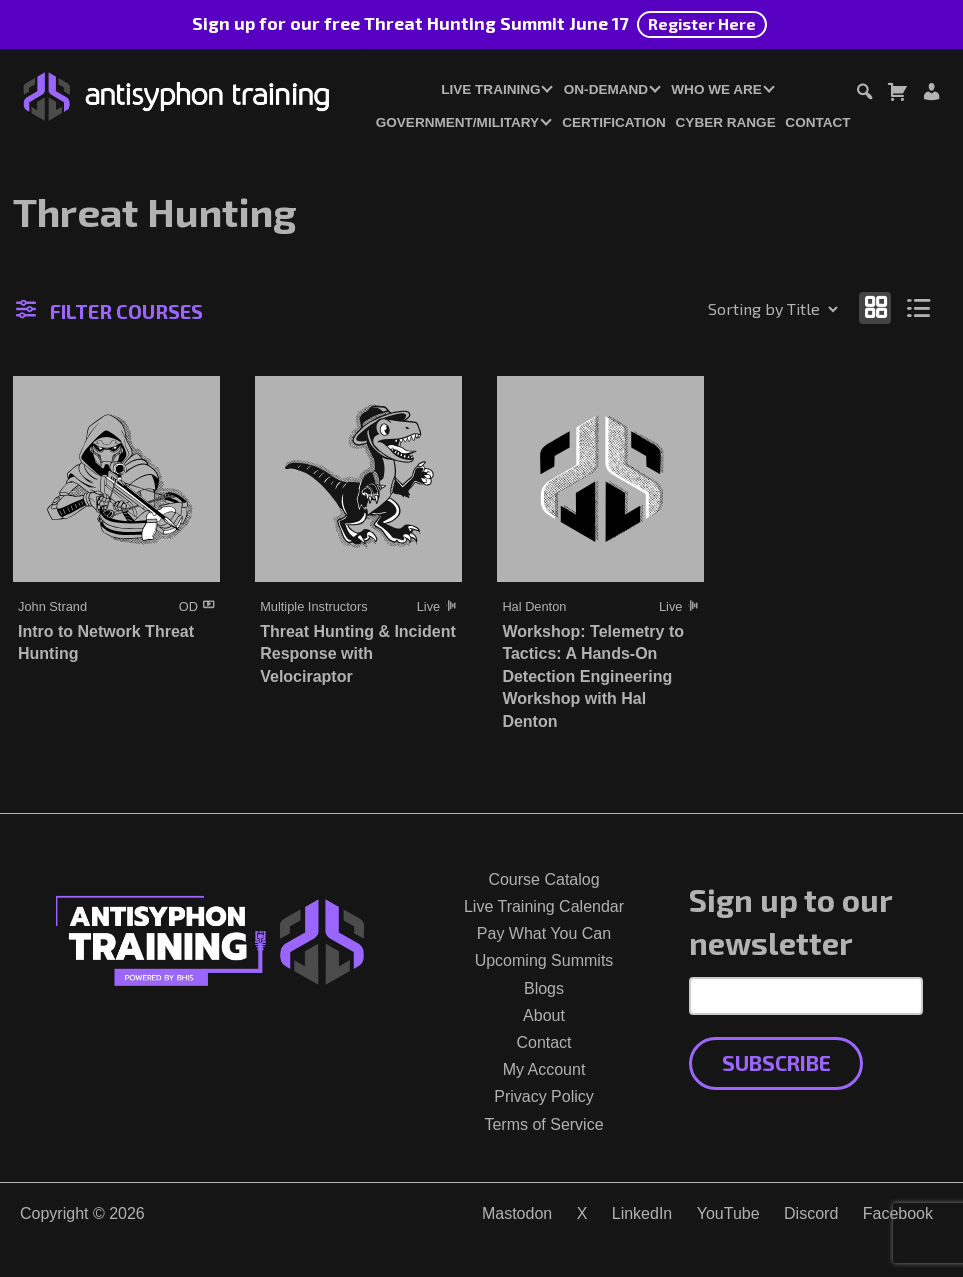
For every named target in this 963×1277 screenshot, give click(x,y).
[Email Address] (806, 996)
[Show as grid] (875, 307)
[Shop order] (730, 309)
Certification (614, 122)
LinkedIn (642, 1213)
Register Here (702, 23)
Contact (817, 122)
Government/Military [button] (457, 122)
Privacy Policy (544, 1096)
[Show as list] (919, 307)
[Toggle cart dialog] (897, 94)
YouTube (728, 1213)
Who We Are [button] (716, 89)
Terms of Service (543, 1124)
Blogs (544, 988)
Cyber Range (726, 122)
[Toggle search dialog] (864, 94)
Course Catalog (543, 879)
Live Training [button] (490, 89)
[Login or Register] (931, 94)
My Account (544, 1069)
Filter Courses (109, 311)
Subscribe (776, 1062)
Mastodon (517, 1213)
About (544, 1015)
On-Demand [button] (606, 89)
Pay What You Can (544, 933)
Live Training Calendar (544, 906)
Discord (811, 1213)
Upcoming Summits (544, 960)
